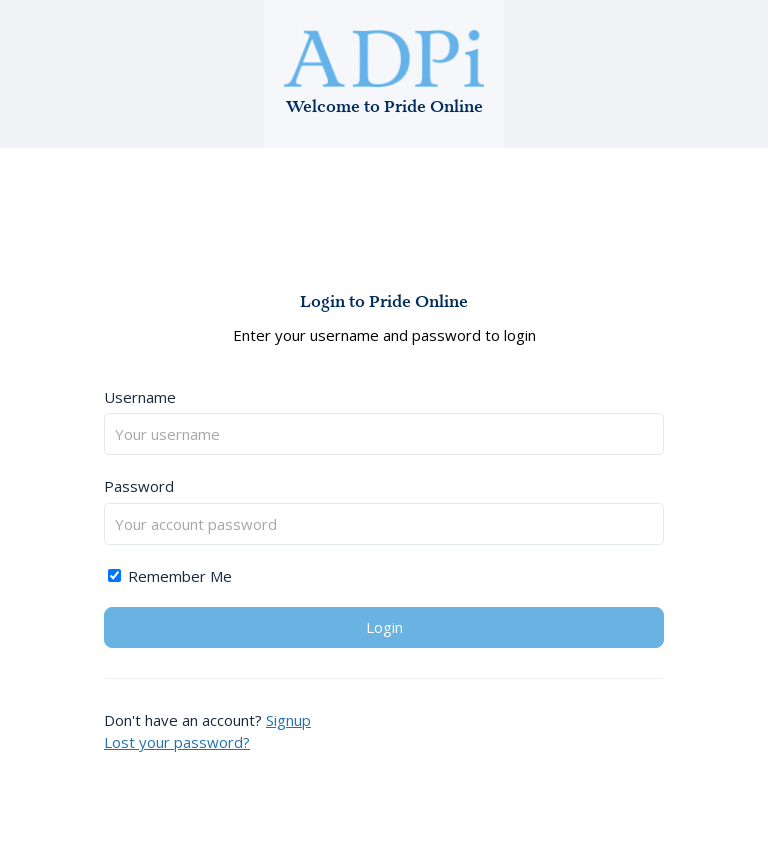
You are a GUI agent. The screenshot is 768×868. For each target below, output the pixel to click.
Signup (288, 720)
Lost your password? (177, 742)
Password (139, 486)
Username (140, 397)
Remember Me (170, 576)
